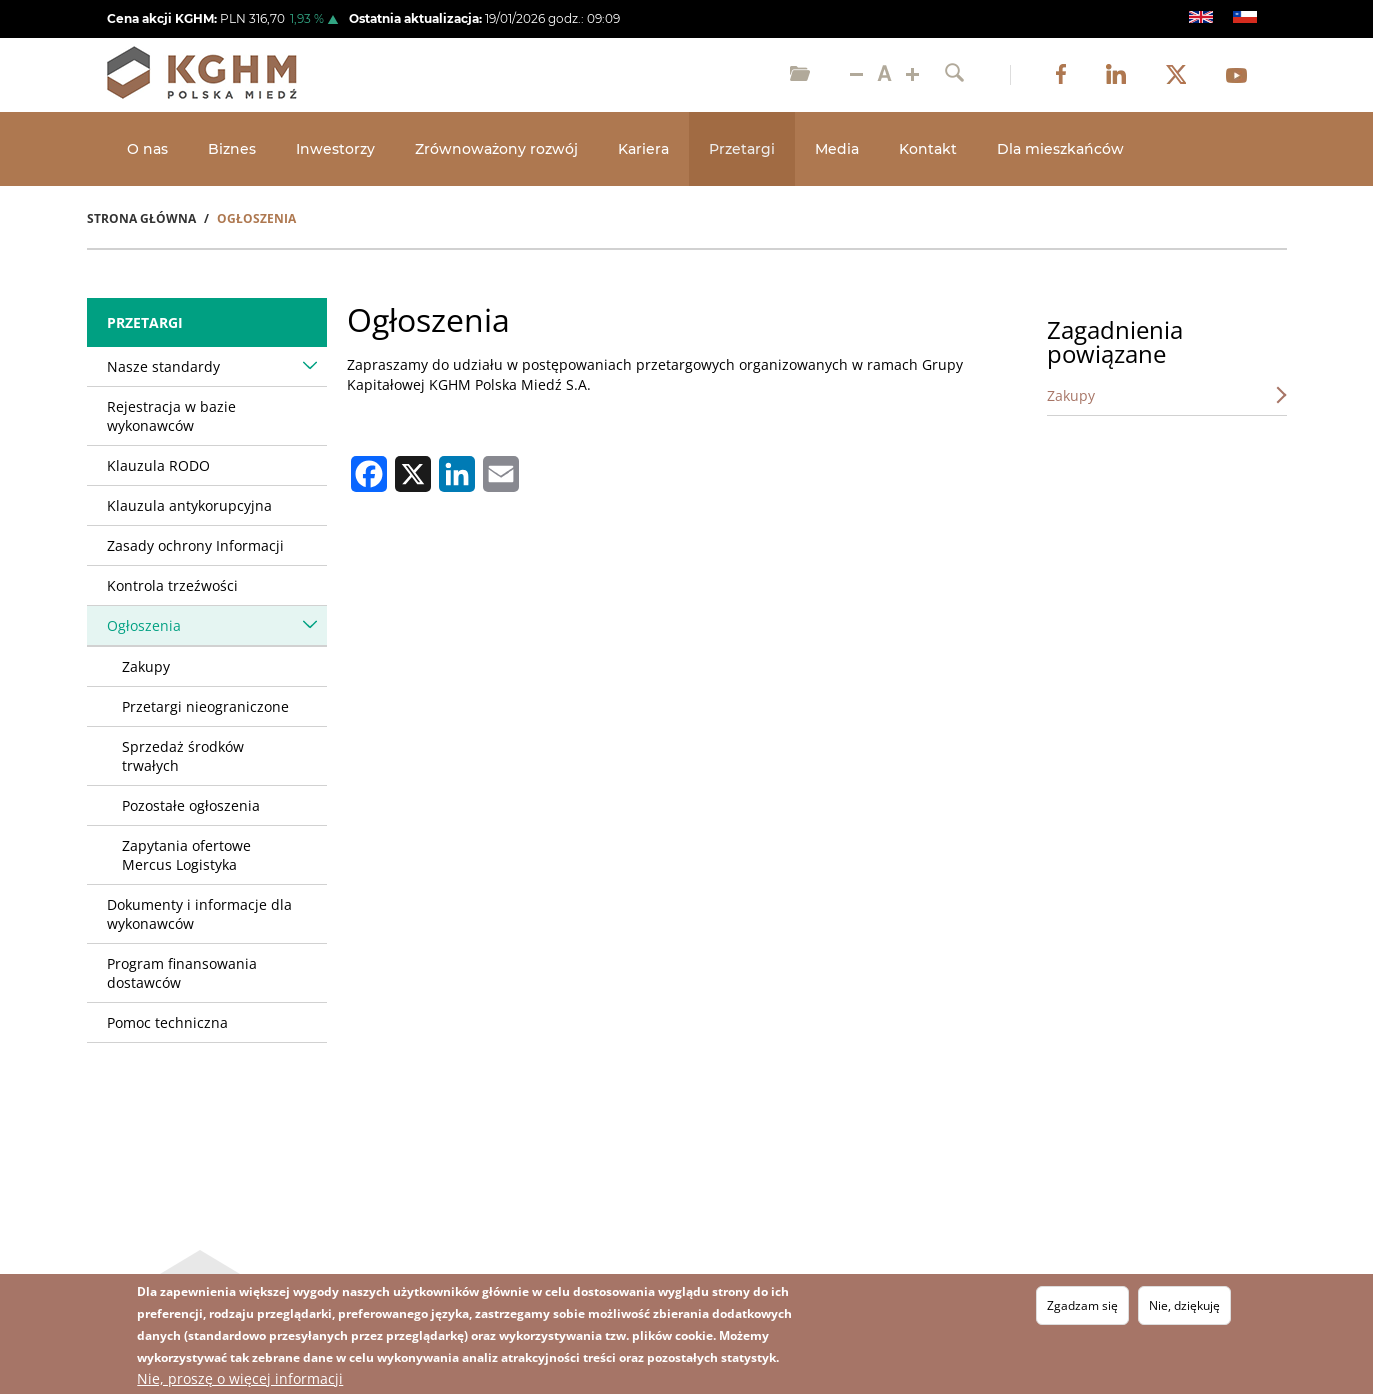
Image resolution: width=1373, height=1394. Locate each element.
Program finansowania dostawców (182, 973)
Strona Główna (141, 218)
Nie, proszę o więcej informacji (240, 1378)
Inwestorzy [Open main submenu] (335, 149)
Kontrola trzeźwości (172, 585)
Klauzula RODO (158, 465)
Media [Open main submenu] (837, 149)
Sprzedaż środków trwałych (183, 756)
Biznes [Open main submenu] (232, 149)
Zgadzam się (1082, 1305)
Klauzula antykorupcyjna (189, 505)
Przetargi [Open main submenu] (742, 149)
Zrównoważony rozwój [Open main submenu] (496, 149)
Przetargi (145, 322)
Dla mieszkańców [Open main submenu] (1060, 149)
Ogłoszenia (144, 625)
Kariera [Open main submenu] (643, 149)
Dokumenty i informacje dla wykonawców (199, 914)
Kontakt (928, 149)
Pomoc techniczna (167, 1022)
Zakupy (146, 666)
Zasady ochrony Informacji (195, 545)
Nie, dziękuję (1184, 1305)
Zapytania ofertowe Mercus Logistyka (186, 855)
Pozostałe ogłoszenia (191, 805)
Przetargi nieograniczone (205, 706)
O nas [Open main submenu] (147, 149)
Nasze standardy (163, 366)
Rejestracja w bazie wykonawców (171, 416)
